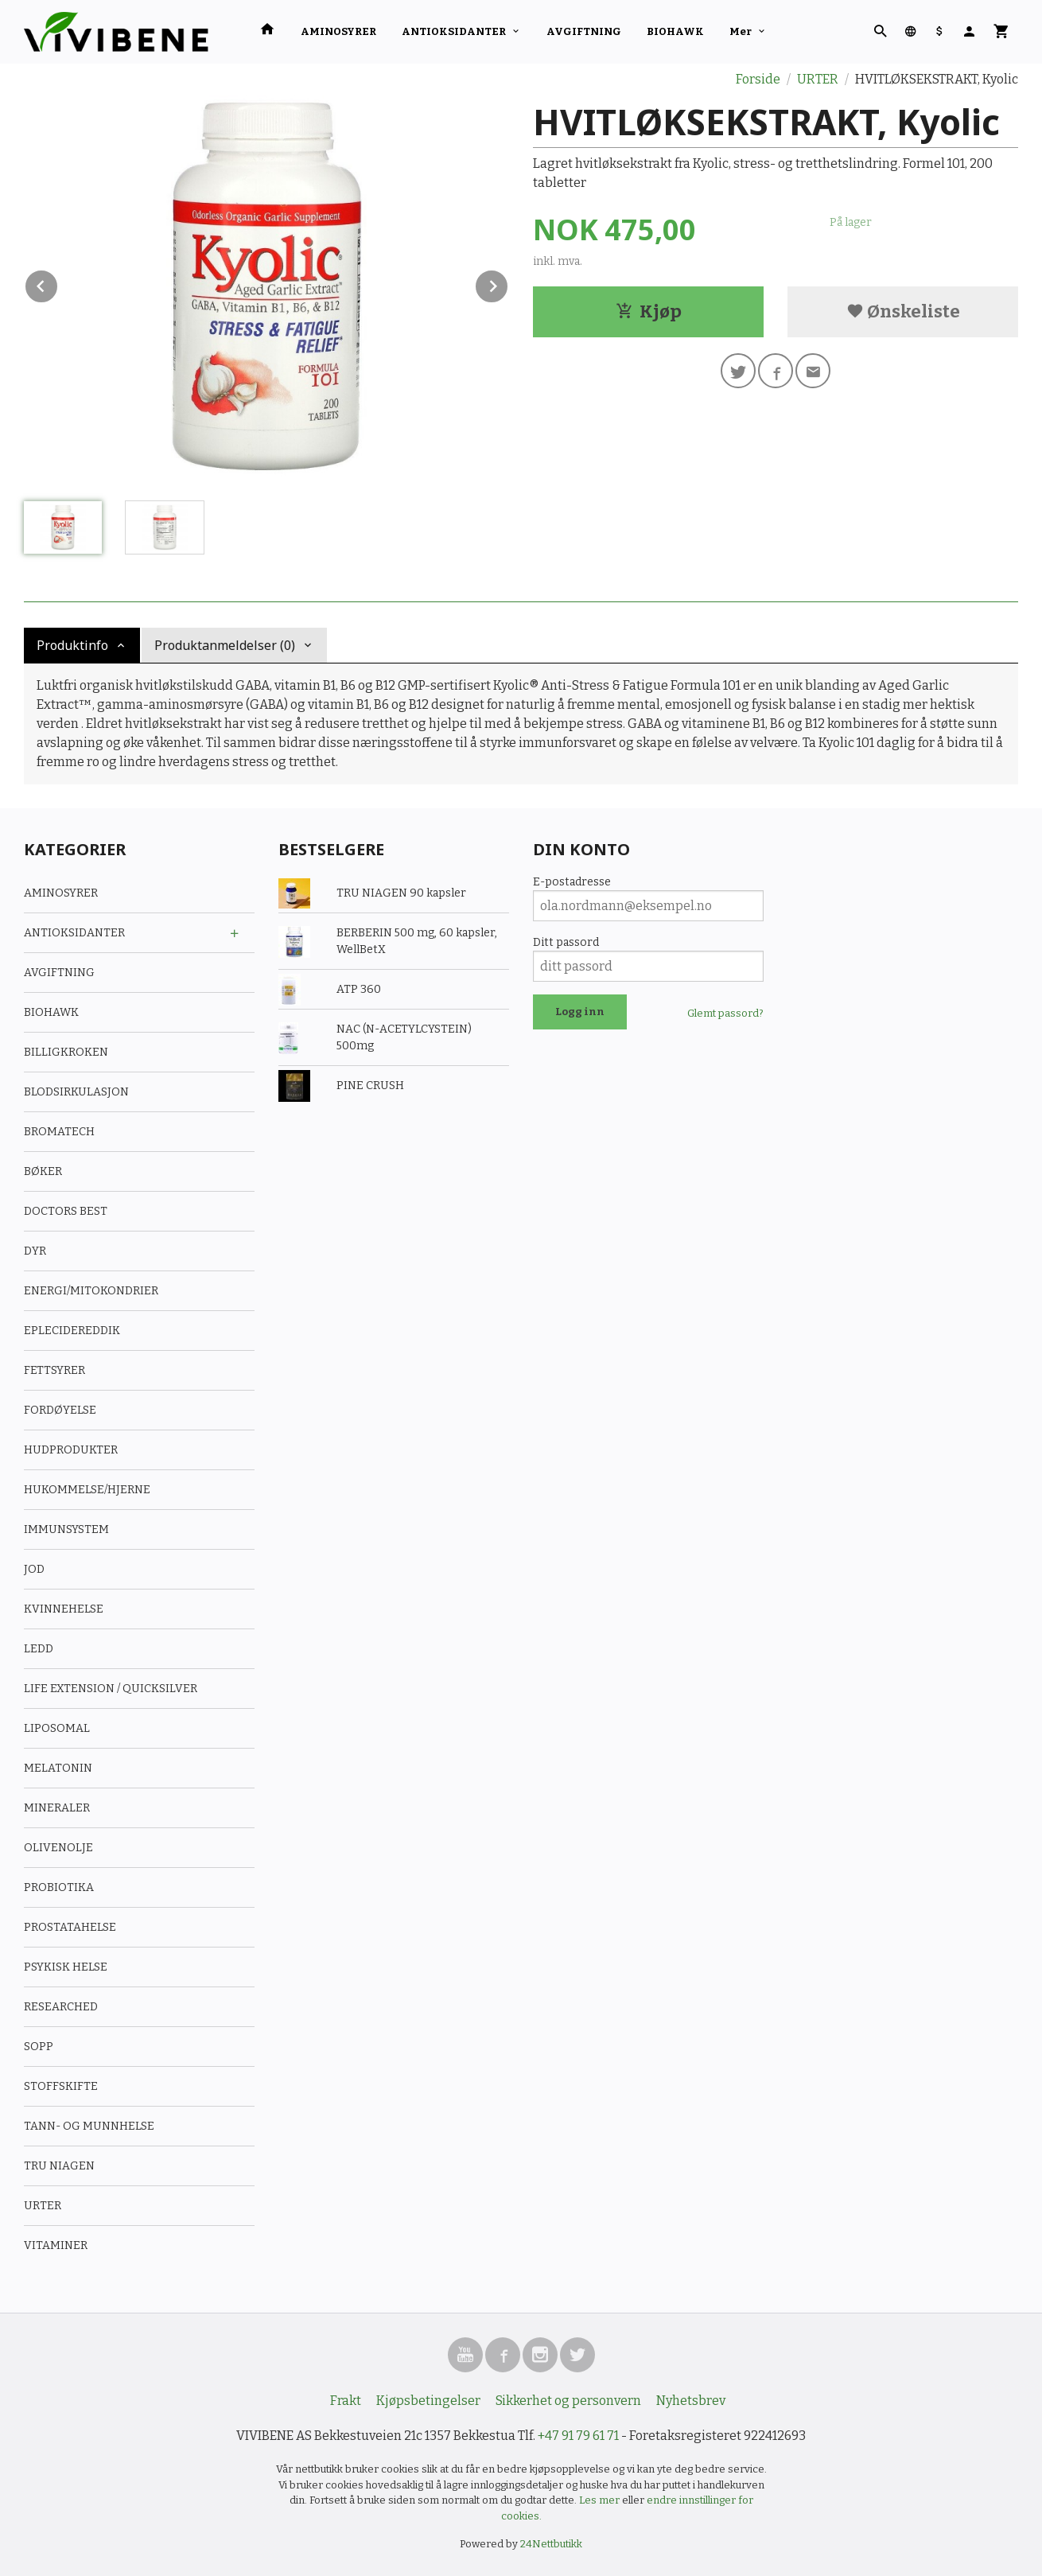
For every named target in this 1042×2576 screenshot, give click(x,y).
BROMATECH (59, 1131)
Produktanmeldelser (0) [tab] (224, 645)
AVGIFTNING (583, 31)
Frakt (345, 2400)
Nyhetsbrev (690, 2400)
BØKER (43, 1171)
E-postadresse (572, 882)
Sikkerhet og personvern (568, 2400)
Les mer (600, 2500)
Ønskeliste (903, 311)
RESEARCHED (61, 2007)
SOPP (38, 2046)
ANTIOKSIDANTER (454, 31)
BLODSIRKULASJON (76, 1092)
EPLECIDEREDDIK (72, 1330)
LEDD (38, 1649)
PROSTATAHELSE (70, 1927)
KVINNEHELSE (63, 1609)
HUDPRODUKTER (71, 1450)
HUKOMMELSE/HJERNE (87, 1489)
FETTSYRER (54, 1370)
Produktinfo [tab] (72, 645)
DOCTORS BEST (65, 1211)
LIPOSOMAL (57, 1728)
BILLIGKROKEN (66, 1052)
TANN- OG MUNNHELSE (89, 2126)
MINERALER (57, 1808)
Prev (58, 283)
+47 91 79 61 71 (578, 2435)
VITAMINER (55, 2245)
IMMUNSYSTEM (66, 1529)
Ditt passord (566, 942)
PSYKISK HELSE (65, 1967)
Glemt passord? (725, 1013)
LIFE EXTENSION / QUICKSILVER (110, 1688)
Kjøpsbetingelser (428, 2400)
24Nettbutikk (551, 2544)
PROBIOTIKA (59, 1887)
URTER (42, 2205)
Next (508, 283)
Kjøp (649, 311)
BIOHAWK (675, 31)
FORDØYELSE (60, 1410)
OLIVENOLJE (58, 1847)
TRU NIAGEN (59, 2166)
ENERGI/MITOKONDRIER (91, 1291)
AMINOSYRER (338, 31)
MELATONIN (58, 1768)
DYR (35, 1251)
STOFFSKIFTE (61, 2086)
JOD (34, 1569)
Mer (740, 31)
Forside (758, 79)
